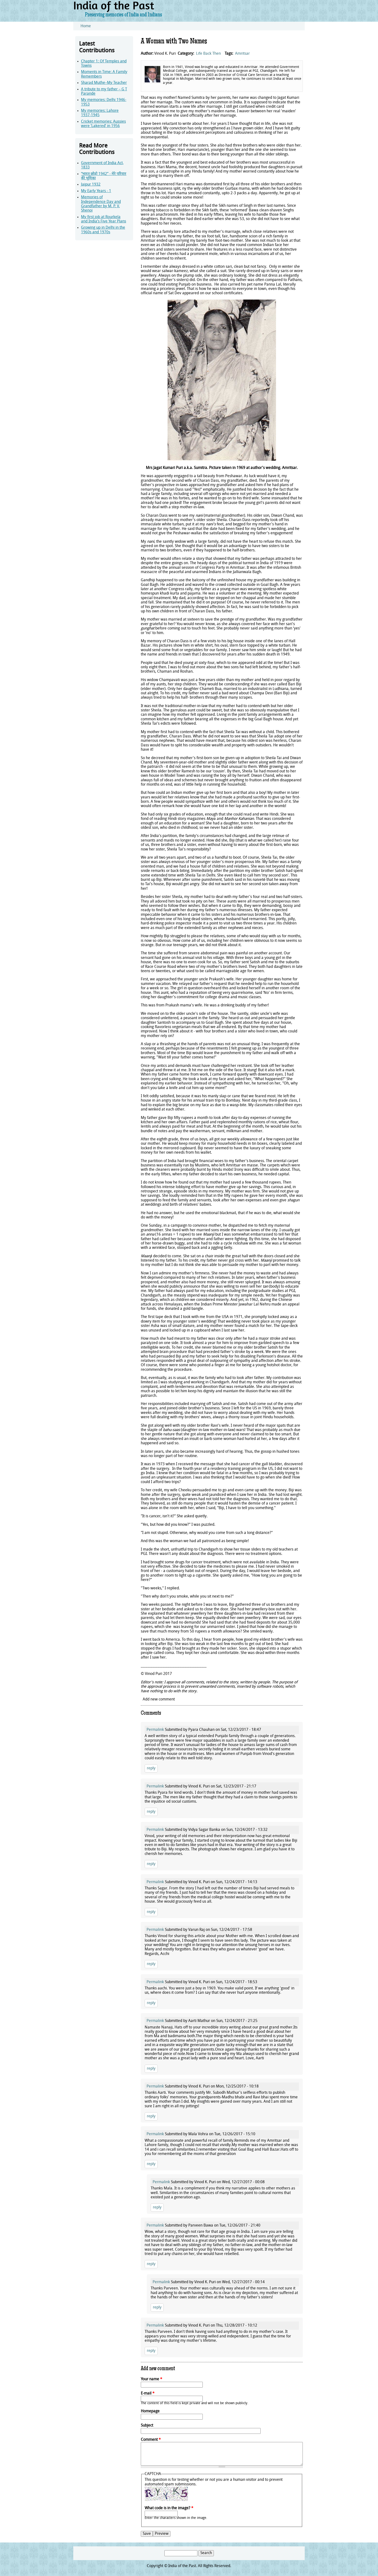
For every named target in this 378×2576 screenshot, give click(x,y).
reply (151, 1768)
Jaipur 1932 (91, 185)
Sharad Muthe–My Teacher (104, 83)
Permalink (155, 1730)
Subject (147, 2426)
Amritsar (242, 54)
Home (86, 26)
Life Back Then (208, 54)
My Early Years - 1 (96, 191)
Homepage (150, 2411)
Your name (151, 2379)
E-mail (148, 2393)
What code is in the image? (169, 2508)
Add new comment (159, 1699)
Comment (151, 2440)
